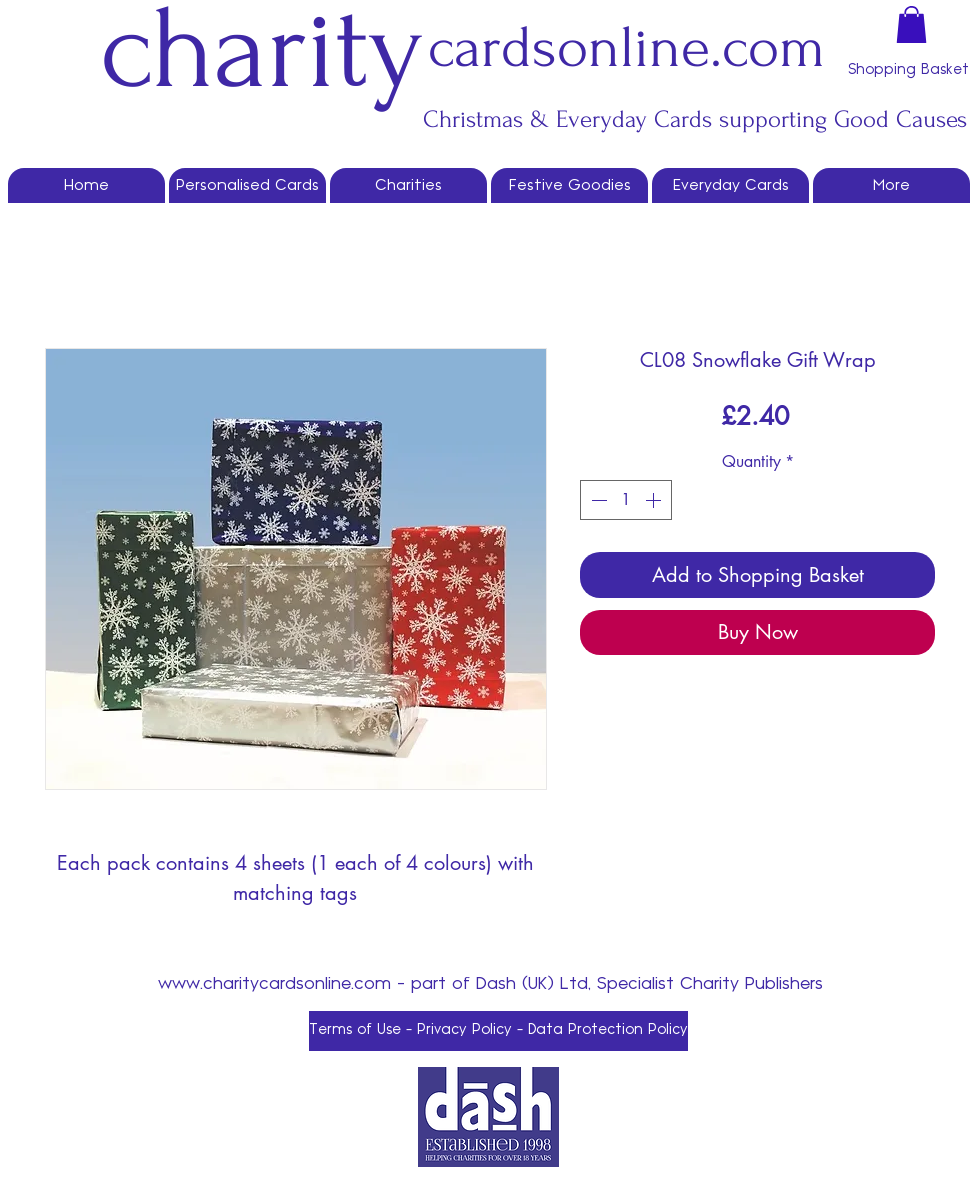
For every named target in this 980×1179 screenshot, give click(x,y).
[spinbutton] (626, 500)
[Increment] (655, 500)
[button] (911, 24)
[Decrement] (597, 500)
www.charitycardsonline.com (274, 983)
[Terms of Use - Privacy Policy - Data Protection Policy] (498, 1031)
